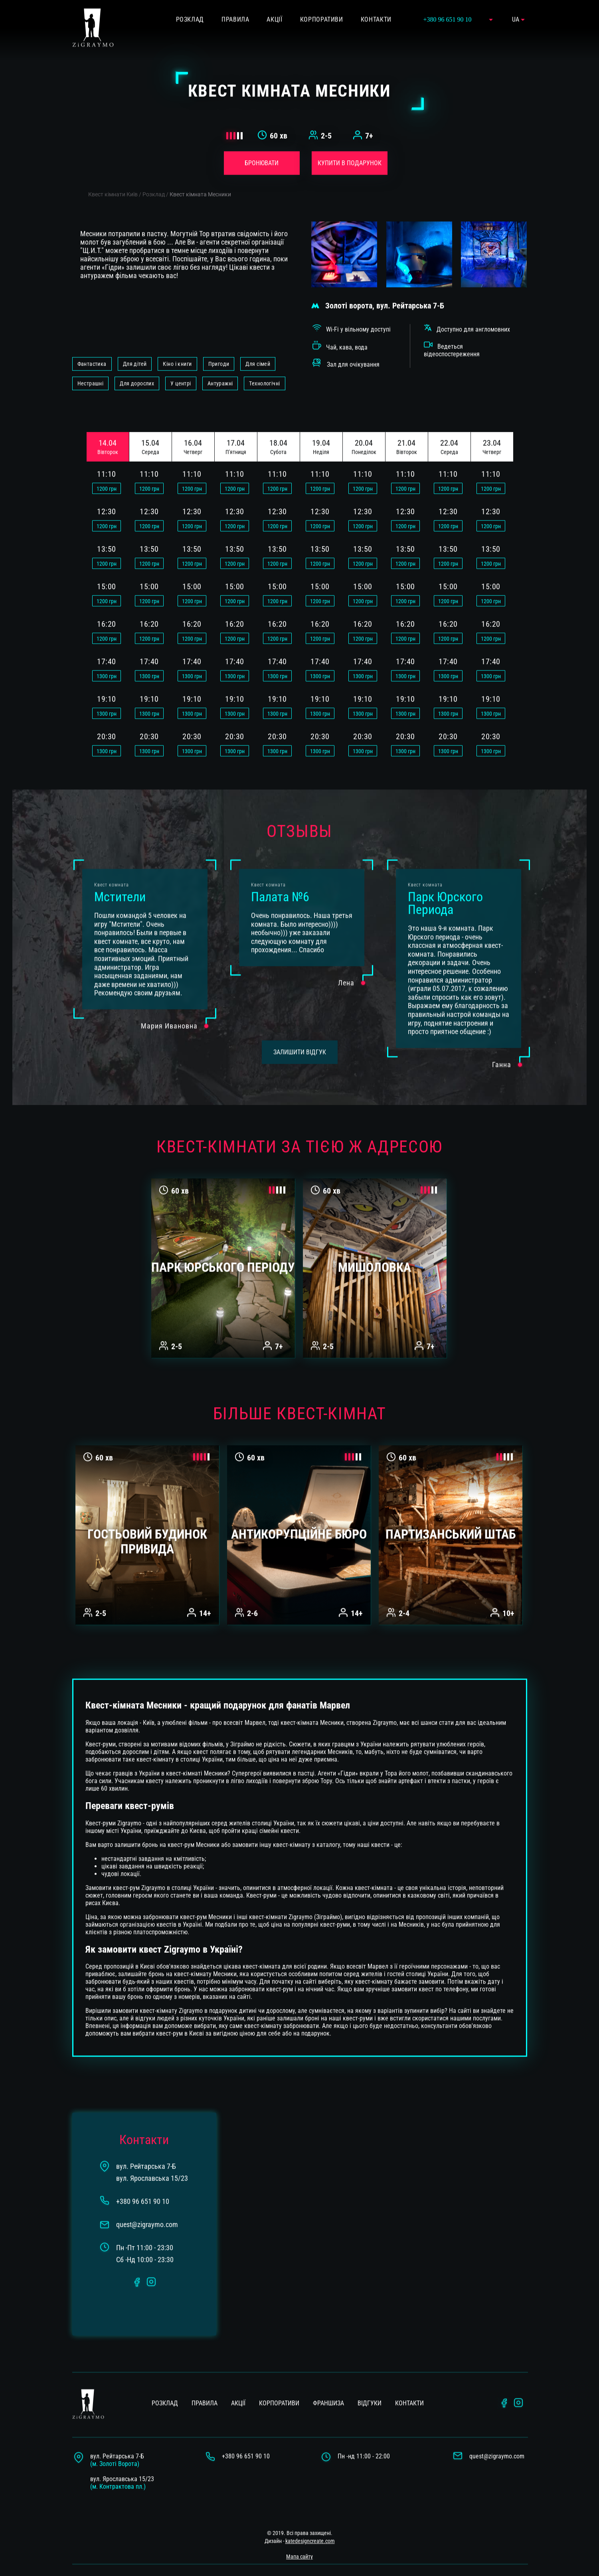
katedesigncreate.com (310, 2522)
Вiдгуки (370, 2384)
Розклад (153, 175)
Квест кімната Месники (200, 175)
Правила (204, 2384)
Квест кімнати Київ (113, 175)
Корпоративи (279, 2384)
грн (107, 469)
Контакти (409, 2384)
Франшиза (328, 2384)
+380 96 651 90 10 (246, 2437)
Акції (238, 2384)
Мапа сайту (299, 2537)
